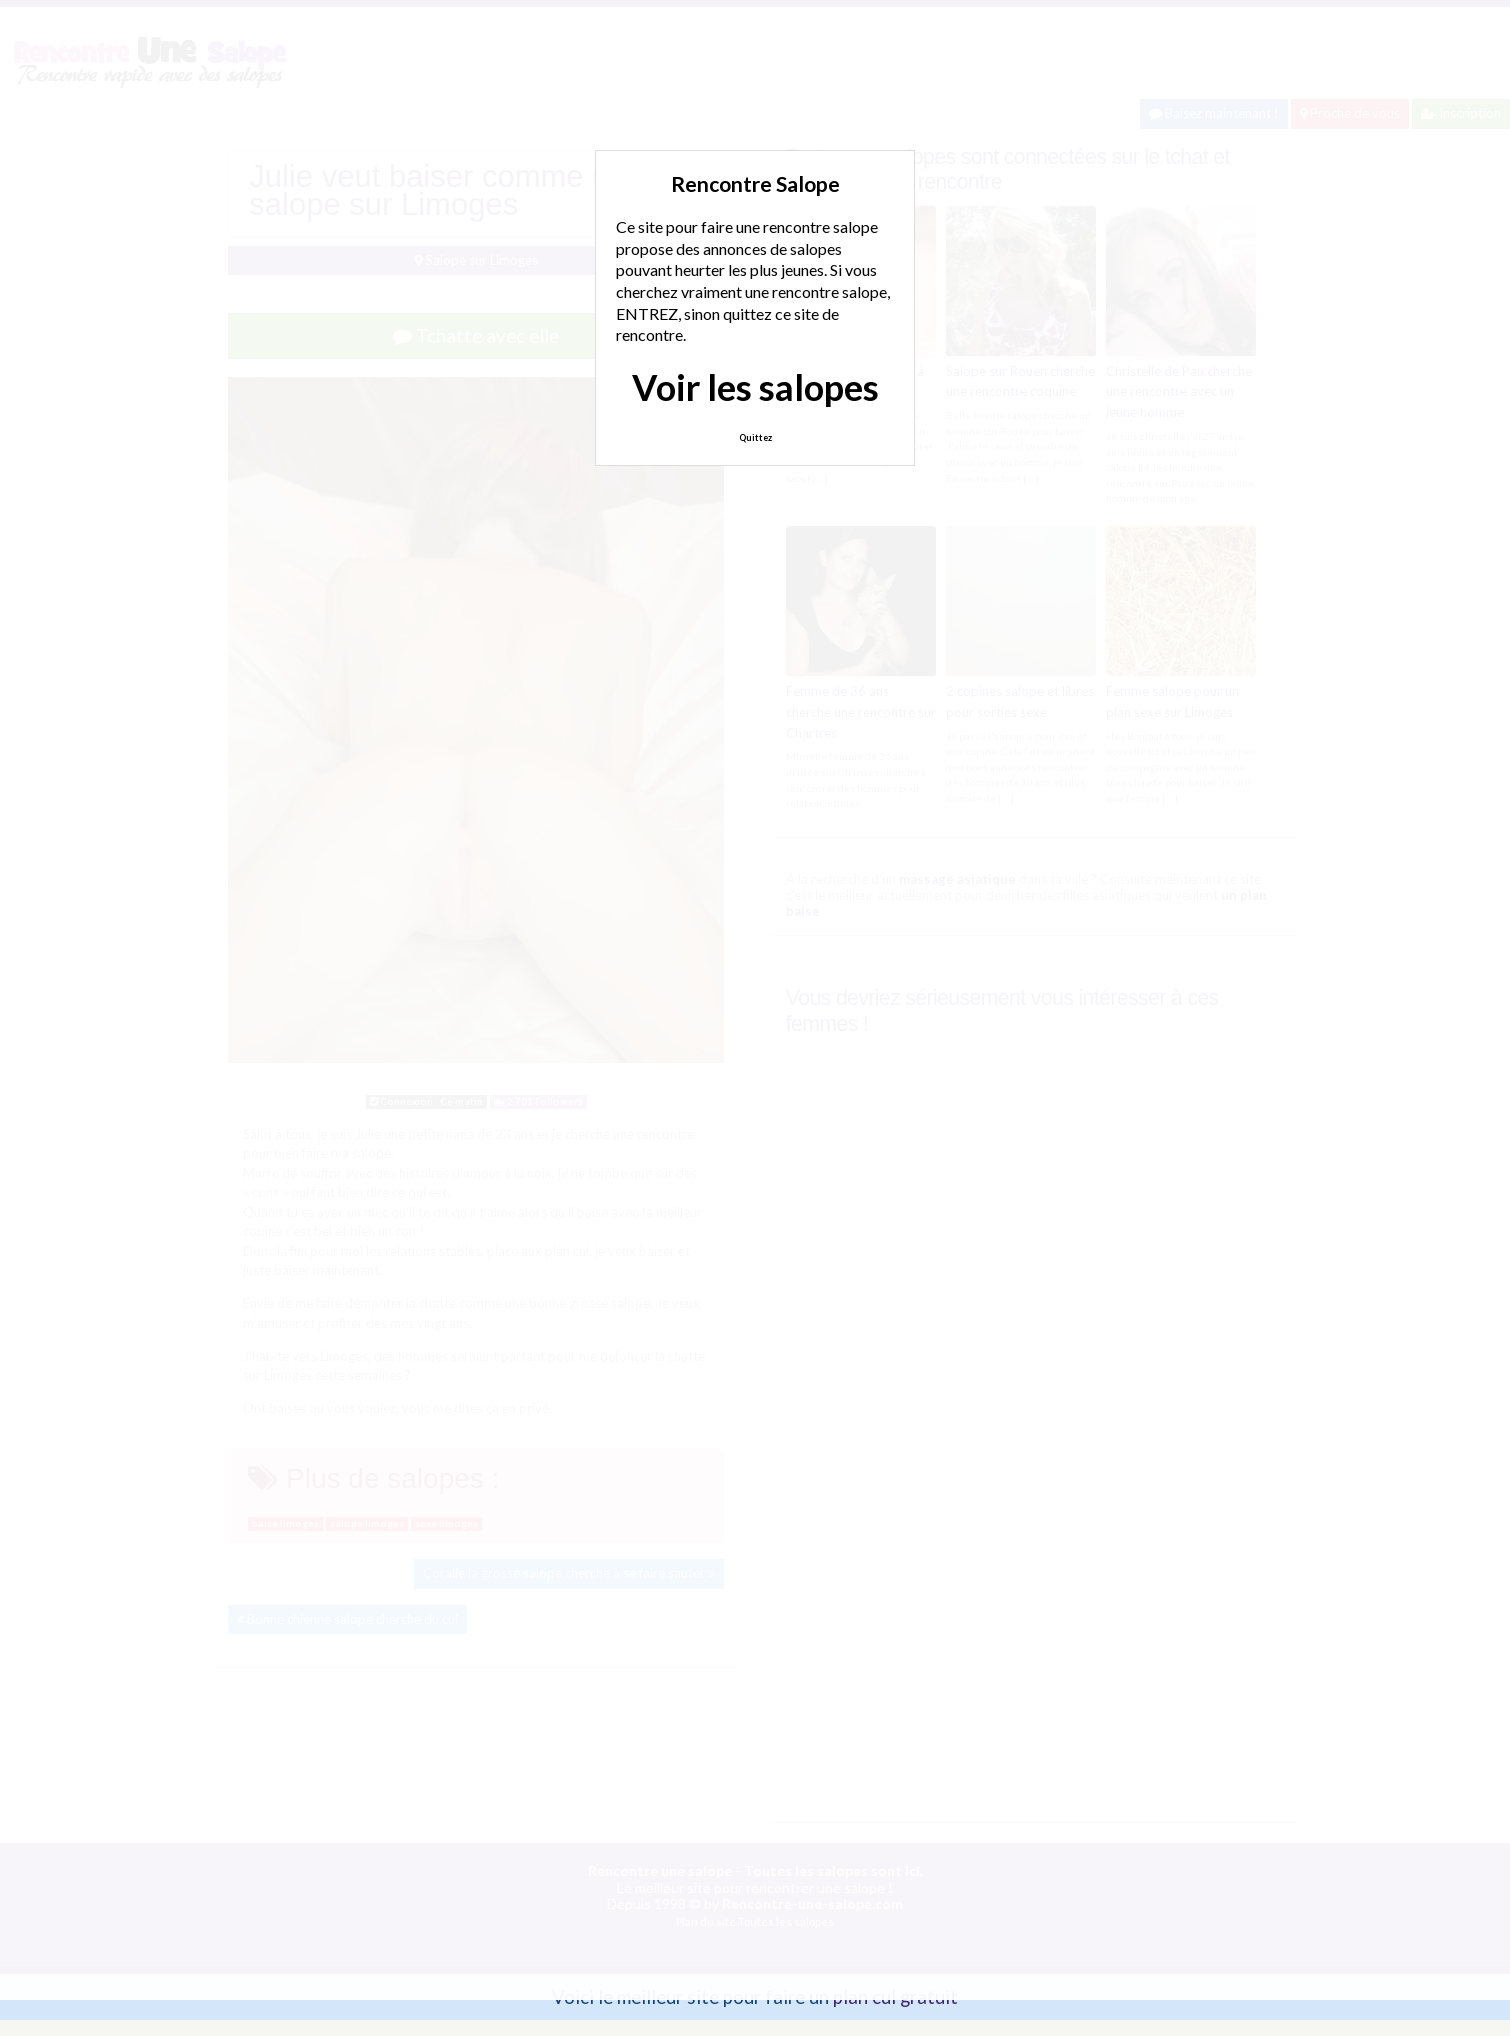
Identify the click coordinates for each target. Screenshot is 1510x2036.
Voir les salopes (755, 387)
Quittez (755, 437)
